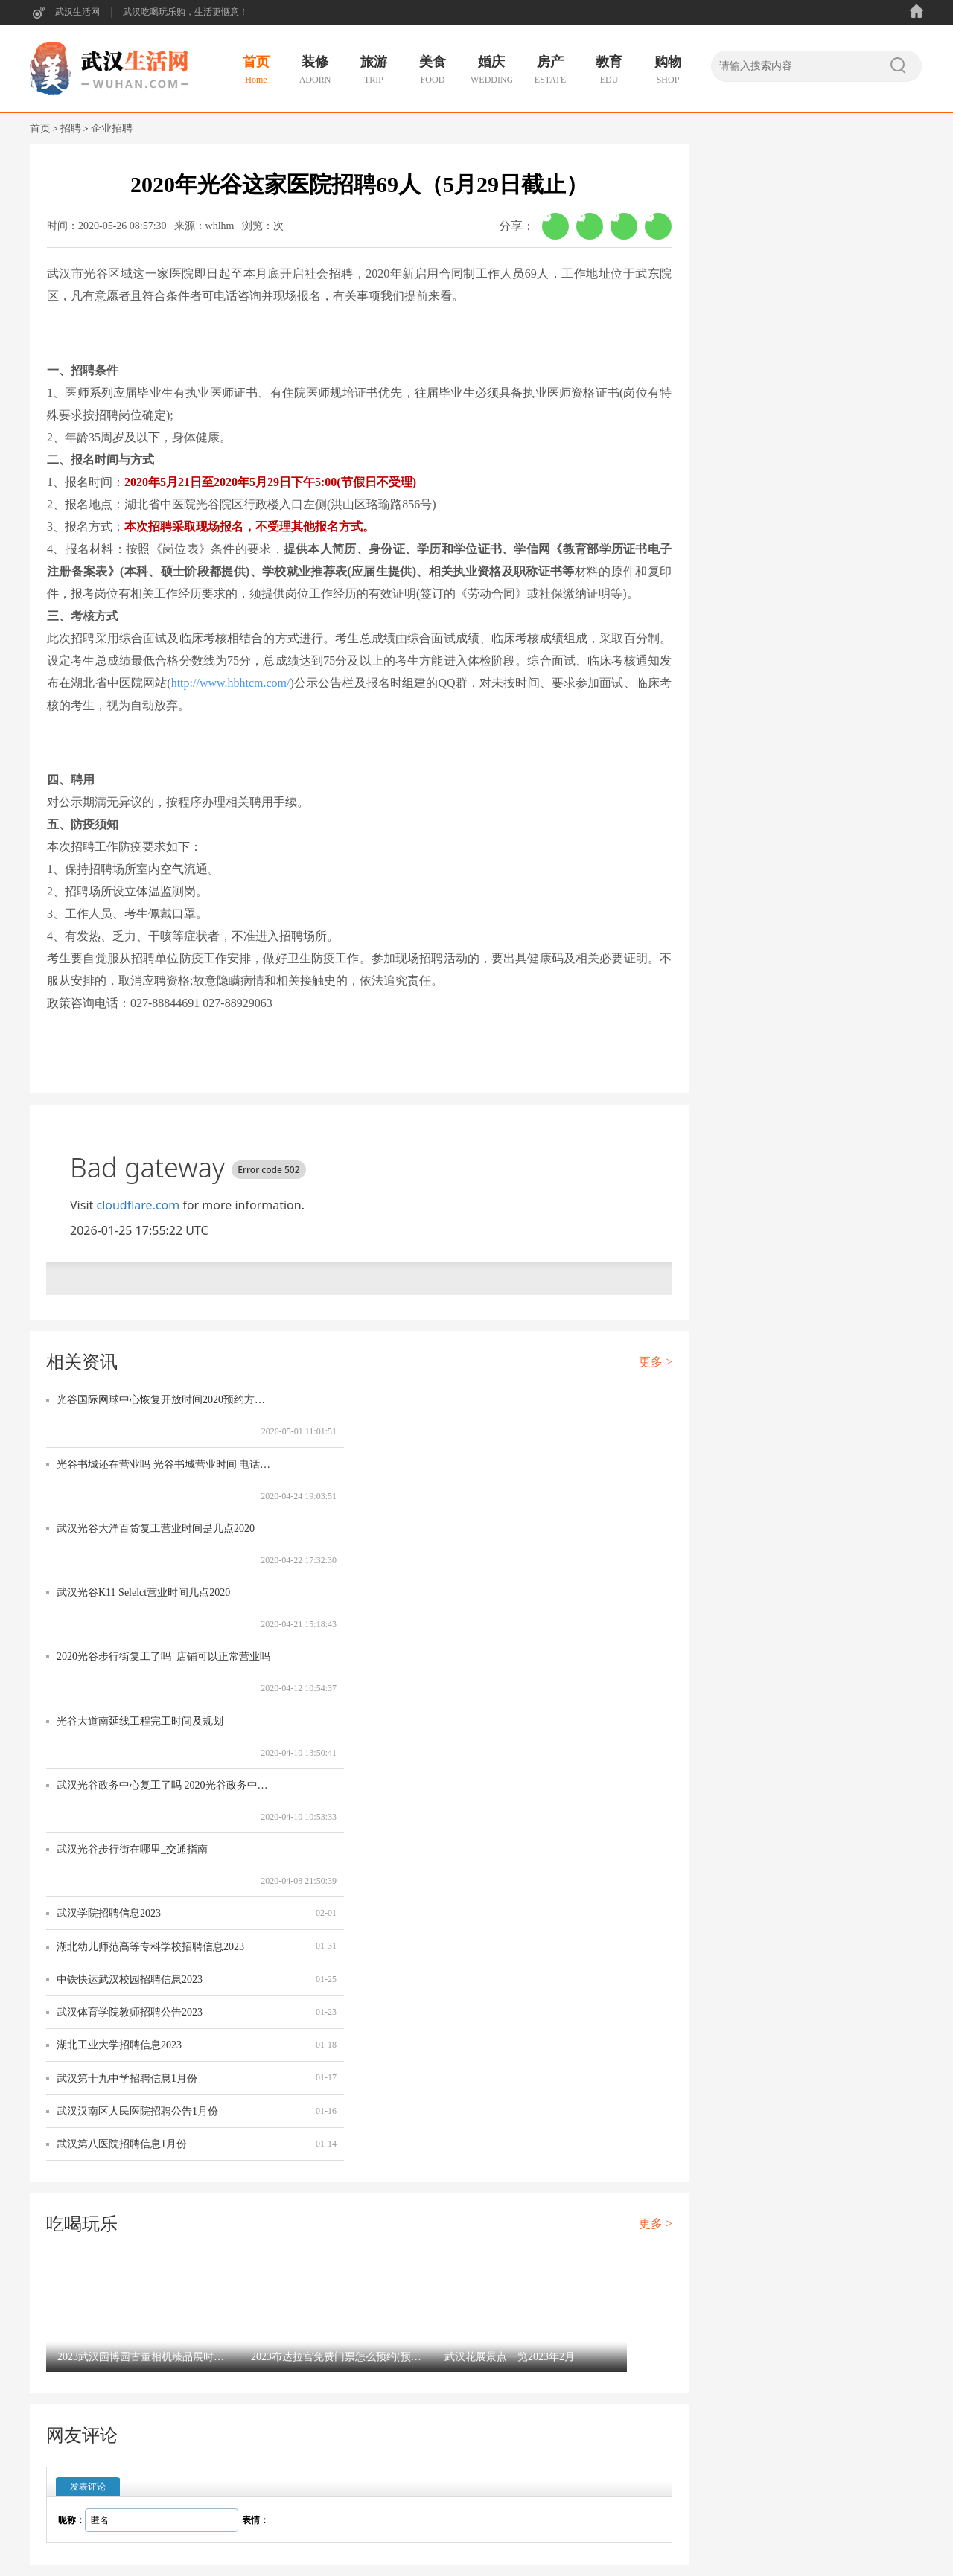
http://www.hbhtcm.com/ (230, 683)
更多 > (655, 1361)
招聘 (70, 128)
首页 (40, 128)
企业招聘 (112, 128)
